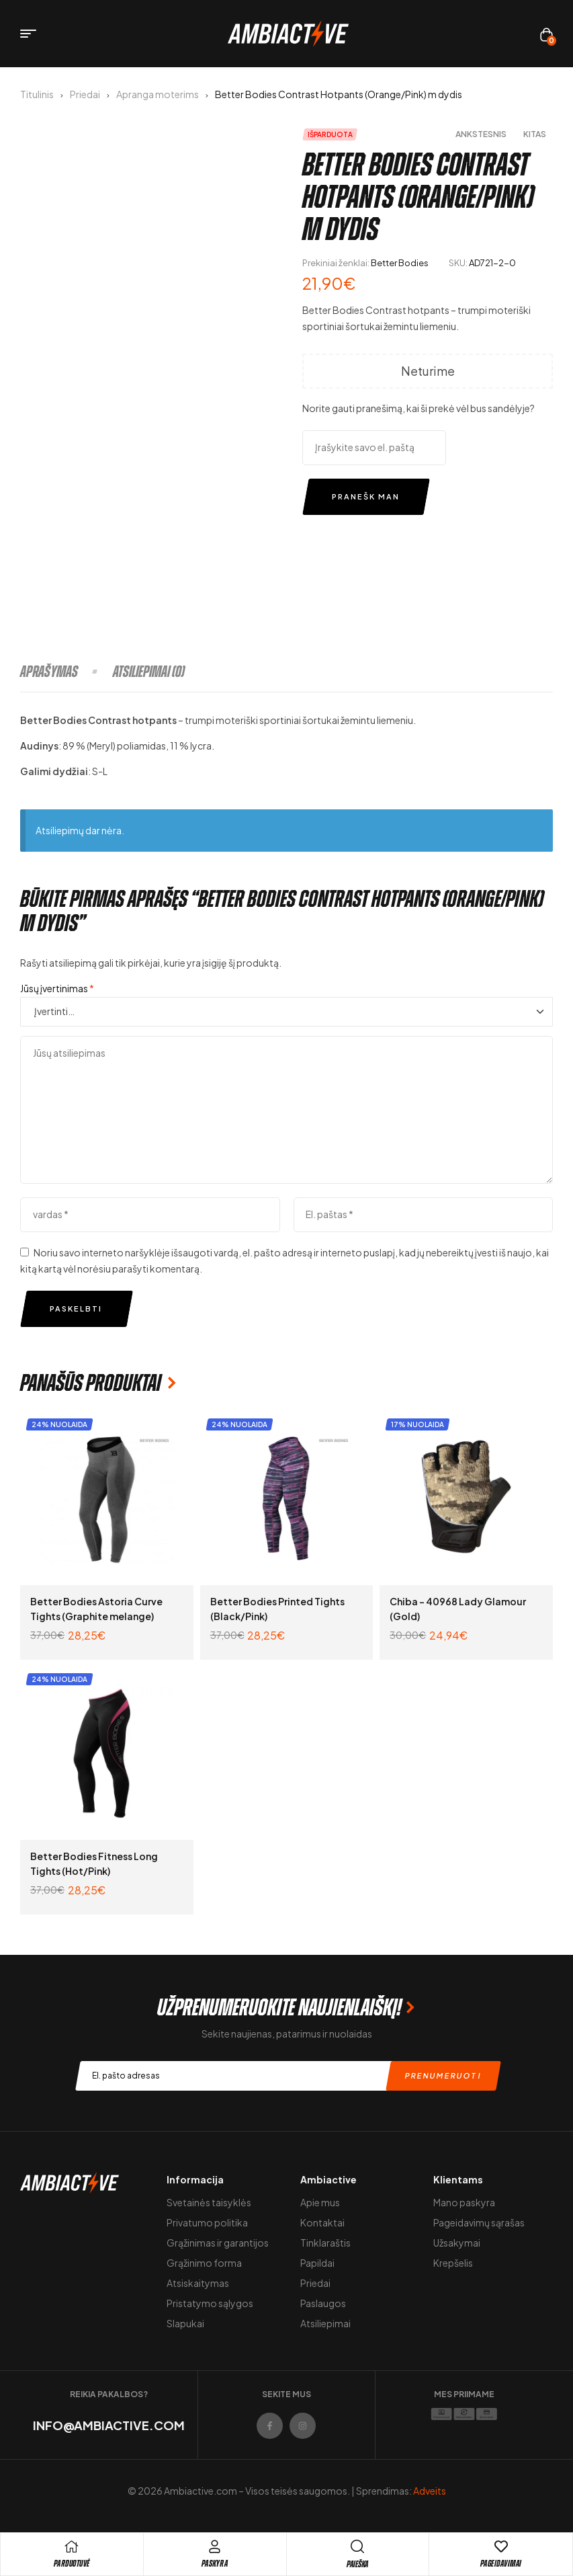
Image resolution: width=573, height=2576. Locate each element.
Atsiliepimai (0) (149, 671)
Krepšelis (453, 2263)
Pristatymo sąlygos (210, 2303)
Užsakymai (456, 2243)
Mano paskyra (464, 2202)
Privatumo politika (207, 2222)
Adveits (429, 2491)
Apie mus (320, 2202)
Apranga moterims (157, 94)
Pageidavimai (501, 2564)
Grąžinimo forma (204, 2263)
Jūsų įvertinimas (57, 988)
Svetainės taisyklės (209, 2202)
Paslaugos (323, 2303)
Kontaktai (322, 2222)
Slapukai (185, 2323)
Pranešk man (366, 496)
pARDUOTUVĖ (72, 2564)
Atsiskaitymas (198, 2283)
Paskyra (215, 2564)
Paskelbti (76, 1308)
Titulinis (37, 94)
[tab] (66, 671)
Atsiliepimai (325, 2323)
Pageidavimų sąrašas (479, 2222)
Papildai (317, 2263)
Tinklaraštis (325, 2243)
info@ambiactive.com (109, 2425)
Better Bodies (400, 262)
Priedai (85, 94)
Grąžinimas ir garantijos (218, 2243)
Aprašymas (49, 671)
